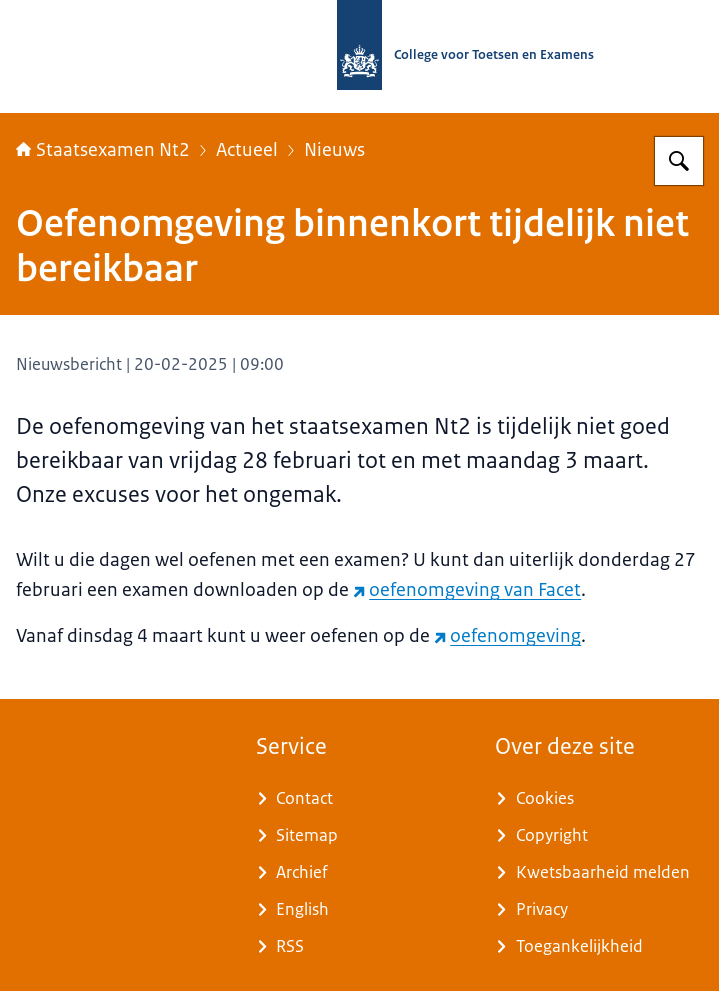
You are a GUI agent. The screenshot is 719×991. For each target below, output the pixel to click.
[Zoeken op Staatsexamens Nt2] (679, 161)
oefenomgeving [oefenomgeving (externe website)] (507, 636)
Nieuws (334, 150)
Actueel (247, 150)
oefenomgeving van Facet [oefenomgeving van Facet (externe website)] (467, 590)
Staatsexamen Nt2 (103, 150)
